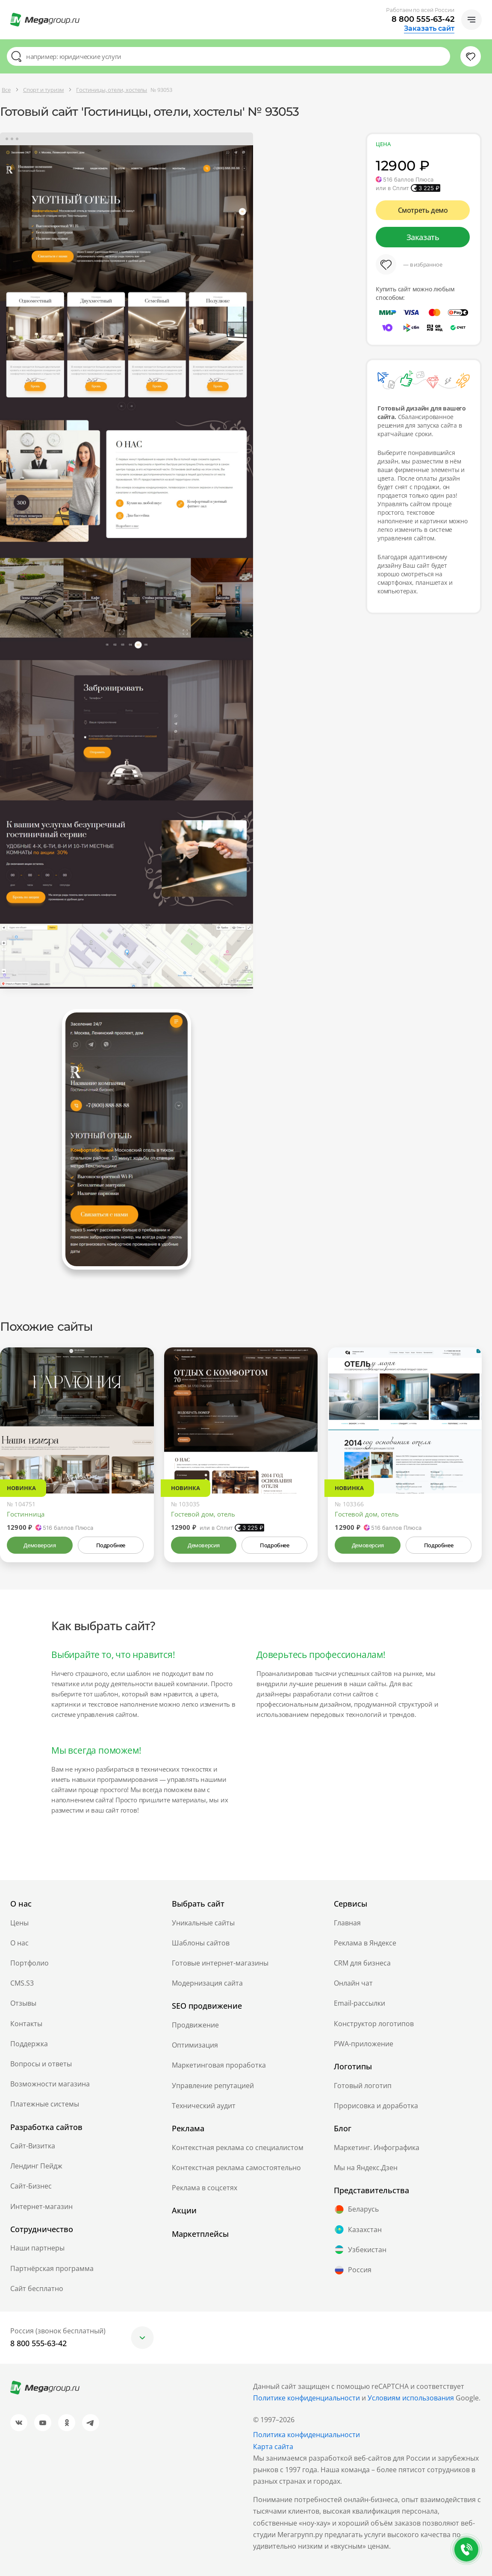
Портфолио (29, 1963)
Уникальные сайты (203, 1923)
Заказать (423, 237)
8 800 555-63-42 (423, 19)
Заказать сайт (429, 28)
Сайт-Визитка (32, 2146)
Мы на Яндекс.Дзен (366, 2167)
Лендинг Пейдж (36, 2166)
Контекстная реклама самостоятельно (236, 2167)
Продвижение (195, 2025)
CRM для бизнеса (362, 1963)
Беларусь (356, 2209)
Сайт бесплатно (36, 2288)
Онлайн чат (353, 1983)
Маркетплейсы (200, 2234)
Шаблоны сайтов (201, 1943)
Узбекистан (360, 2249)
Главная (347, 1923)
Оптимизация (195, 2045)
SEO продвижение (207, 2006)
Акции (184, 2210)
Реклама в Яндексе (365, 1943)
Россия (352, 2270)
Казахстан (358, 2229)
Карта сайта (273, 2446)
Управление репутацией (213, 2085)
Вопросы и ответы (41, 2063)
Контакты (26, 2023)
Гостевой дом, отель (203, 1514)
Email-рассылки (359, 2003)
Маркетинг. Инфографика (376, 2147)
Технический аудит (204, 2105)
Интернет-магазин (41, 2206)
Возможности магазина (50, 2084)
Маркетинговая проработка (219, 2065)
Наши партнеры (37, 2248)
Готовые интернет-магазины (220, 1963)
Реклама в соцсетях (204, 2187)
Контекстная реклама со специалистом (237, 2147)
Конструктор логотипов (374, 2023)
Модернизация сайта (207, 1983)
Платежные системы (44, 2104)
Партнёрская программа (52, 2268)
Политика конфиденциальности (306, 2434)
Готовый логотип (363, 2085)
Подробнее (110, 1545)
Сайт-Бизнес (31, 2186)
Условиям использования (412, 2398)
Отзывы (23, 2003)
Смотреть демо (423, 210)
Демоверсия (40, 1545)
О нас (19, 1943)
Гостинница (25, 1514)
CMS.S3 (22, 1983)
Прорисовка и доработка (376, 2105)
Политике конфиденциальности (306, 2398)
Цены (19, 1923)
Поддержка (29, 2043)
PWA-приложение (363, 2043)
